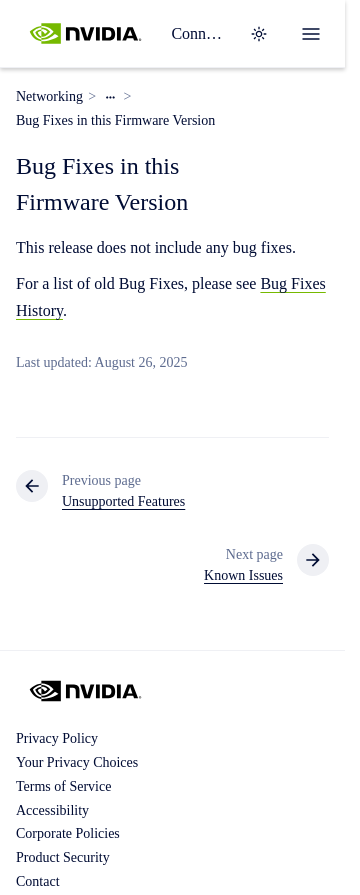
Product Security (63, 857)
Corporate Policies (68, 833)
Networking (49, 96)
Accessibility (52, 810)
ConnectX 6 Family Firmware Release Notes (198, 33)
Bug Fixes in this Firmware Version (115, 120)
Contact (38, 881)
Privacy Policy (57, 738)
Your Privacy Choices (77, 762)
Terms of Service (63, 786)
